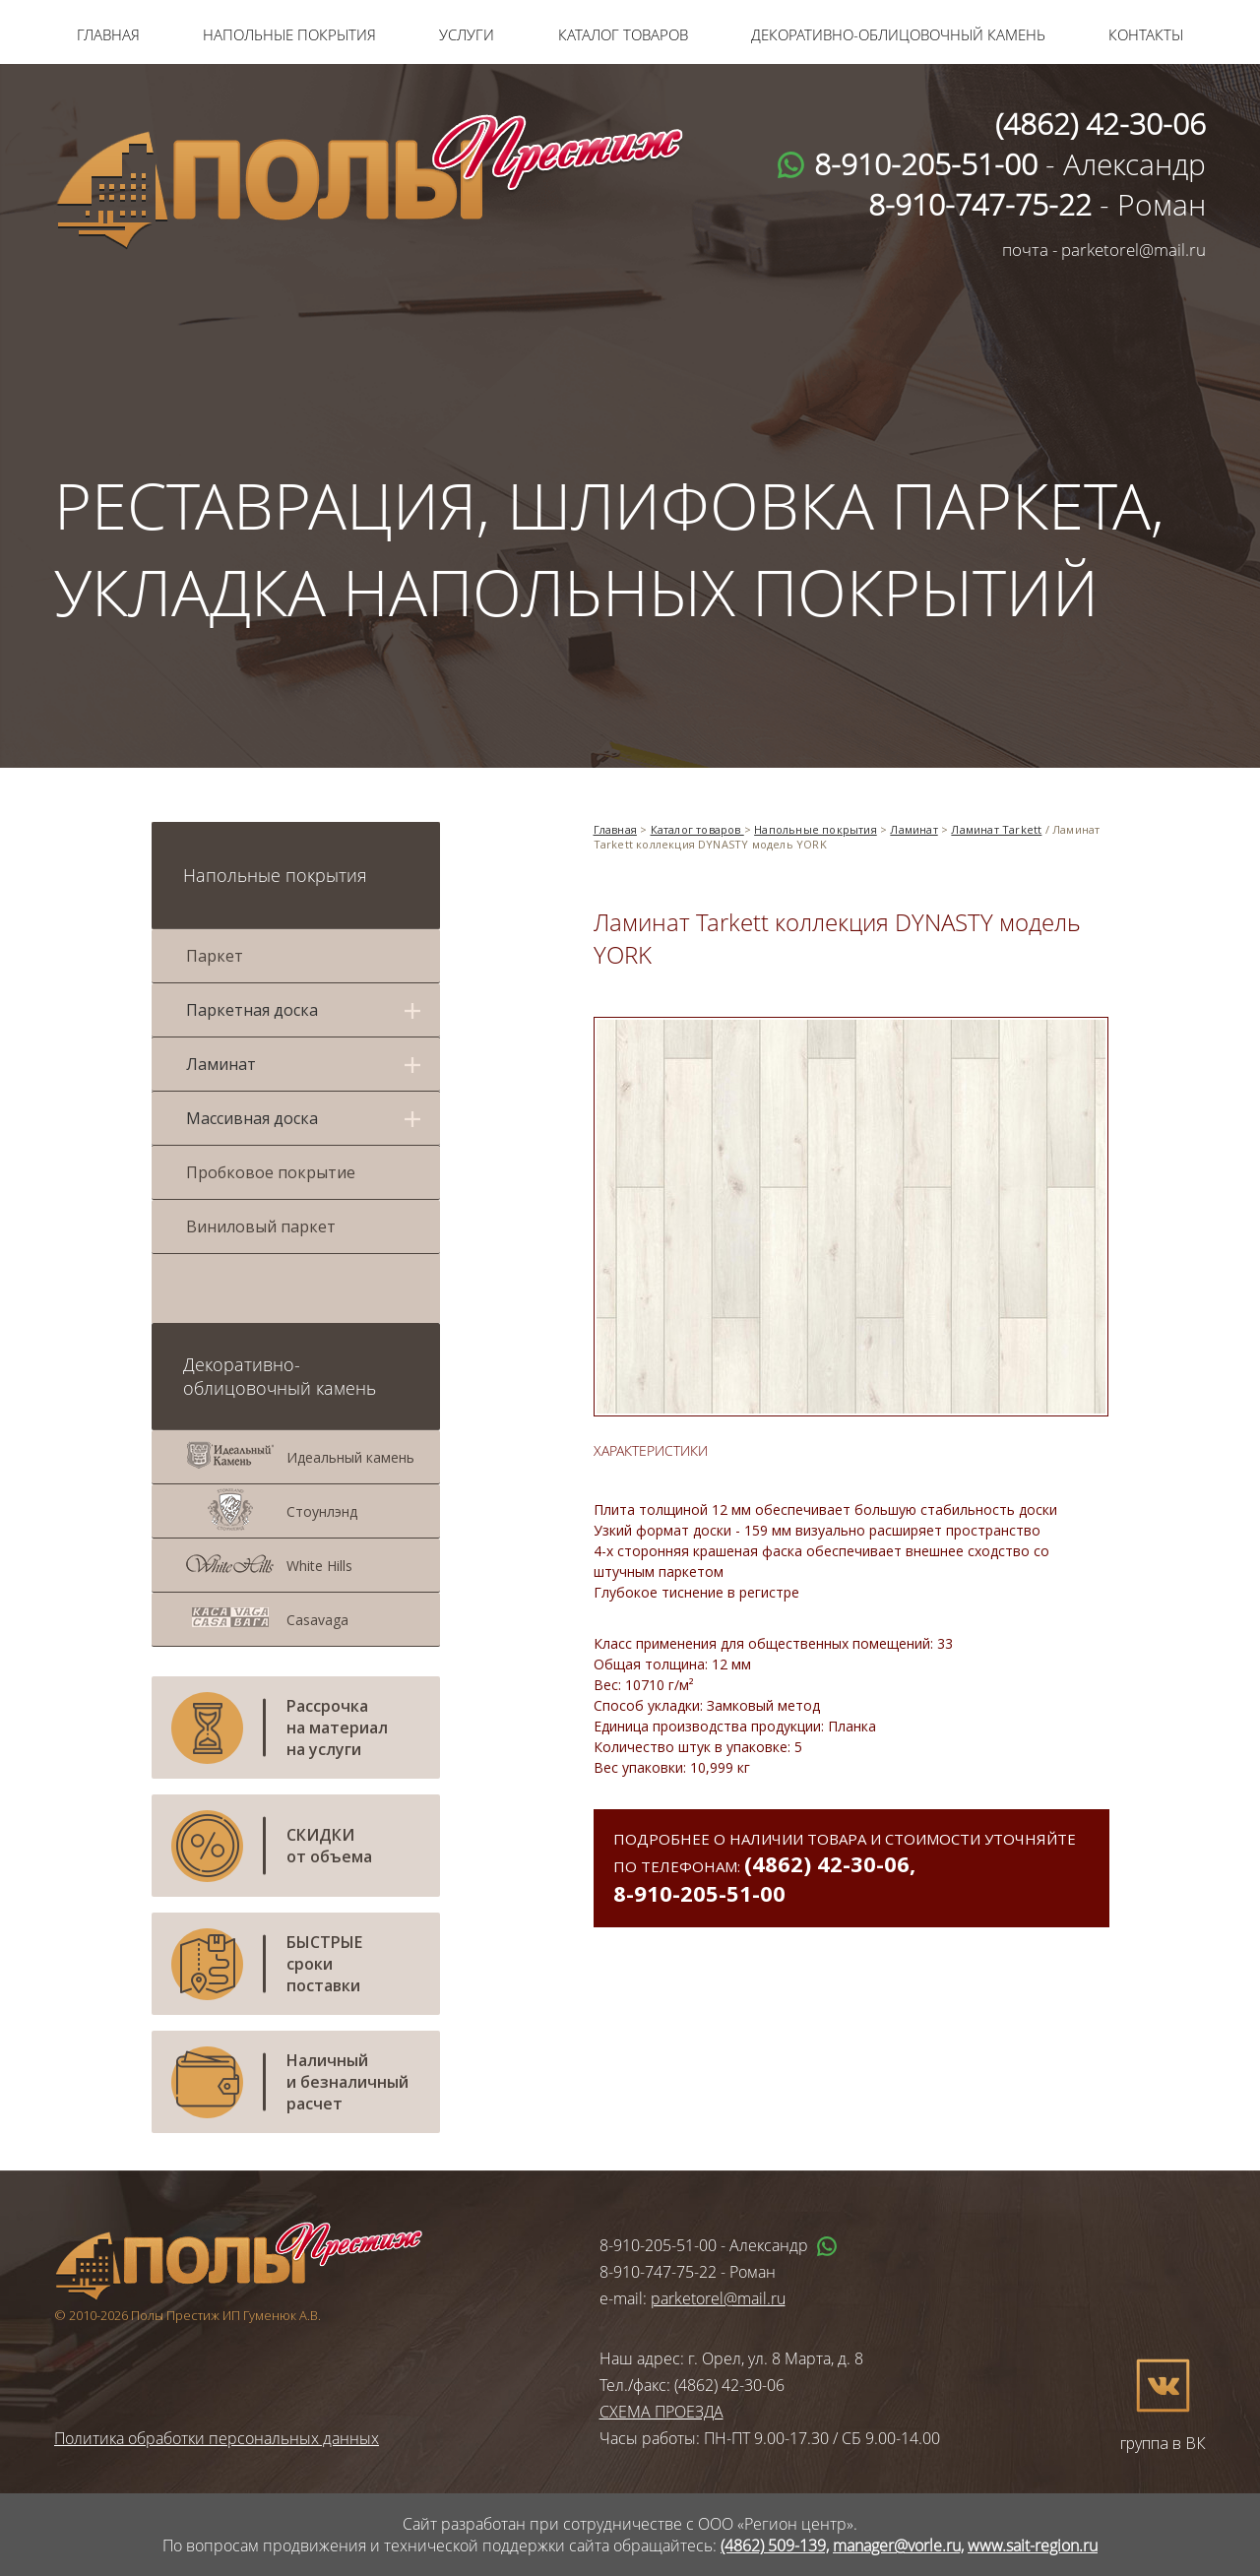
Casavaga (317, 1619)
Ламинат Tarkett (996, 829)
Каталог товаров (623, 34)
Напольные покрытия (289, 34)
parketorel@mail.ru (718, 2298)
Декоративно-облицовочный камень (898, 34)
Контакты (1145, 34)
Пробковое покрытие (270, 1172)
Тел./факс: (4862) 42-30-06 (692, 2385)
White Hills (319, 1565)
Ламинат (913, 829)
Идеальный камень (350, 1457)
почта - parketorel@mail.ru (1104, 249)
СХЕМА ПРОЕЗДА (661, 2411)
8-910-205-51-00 (699, 1893)
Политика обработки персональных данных (216, 2438)
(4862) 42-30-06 (827, 1863)
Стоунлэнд (321, 1511)
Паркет (214, 956)
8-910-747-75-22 (658, 2272)
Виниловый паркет (261, 1226)
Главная (108, 34)
